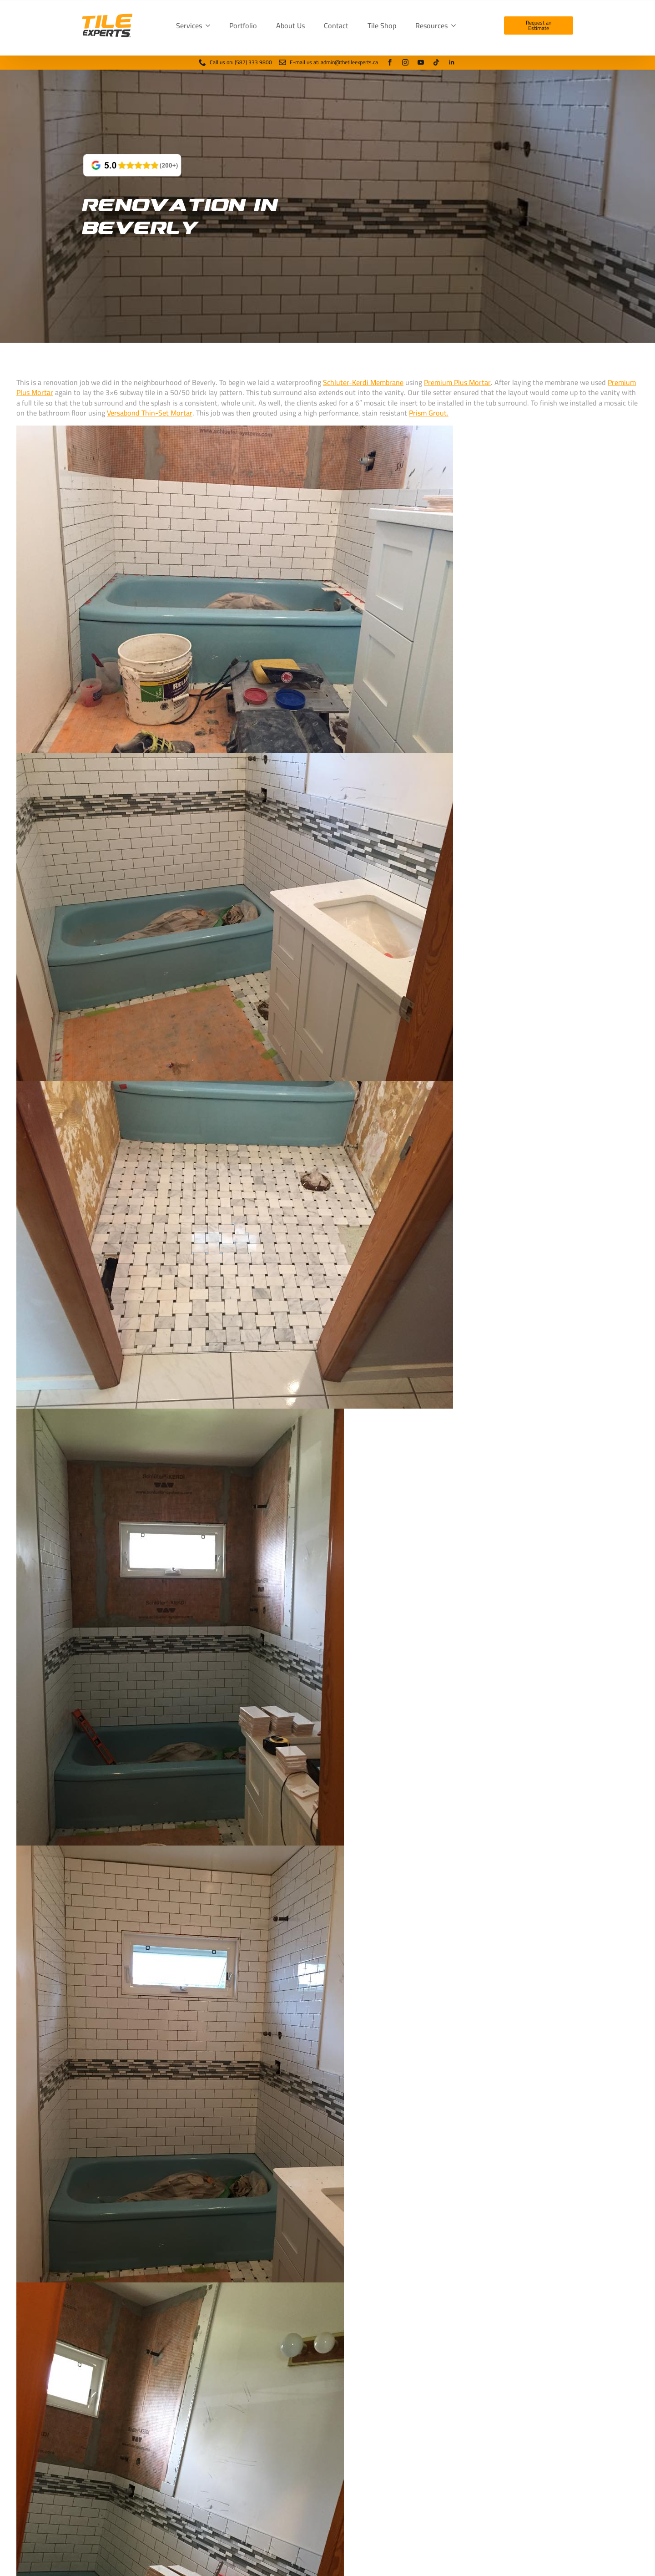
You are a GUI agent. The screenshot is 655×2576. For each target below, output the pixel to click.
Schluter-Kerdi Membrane (363, 382)
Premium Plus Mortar (457, 382)
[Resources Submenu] (455, 25)
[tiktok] (436, 62)
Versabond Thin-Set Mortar (149, 413)
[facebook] (390, 62)
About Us (290, 25)
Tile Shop (382, 25)
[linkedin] (452, 62)
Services (189, 25)
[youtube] (421, 62)
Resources (431, 25)
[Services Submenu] (209, 25)
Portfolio (243, 25)
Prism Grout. (428, 413)
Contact (336, 25)
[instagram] (405, 62)
